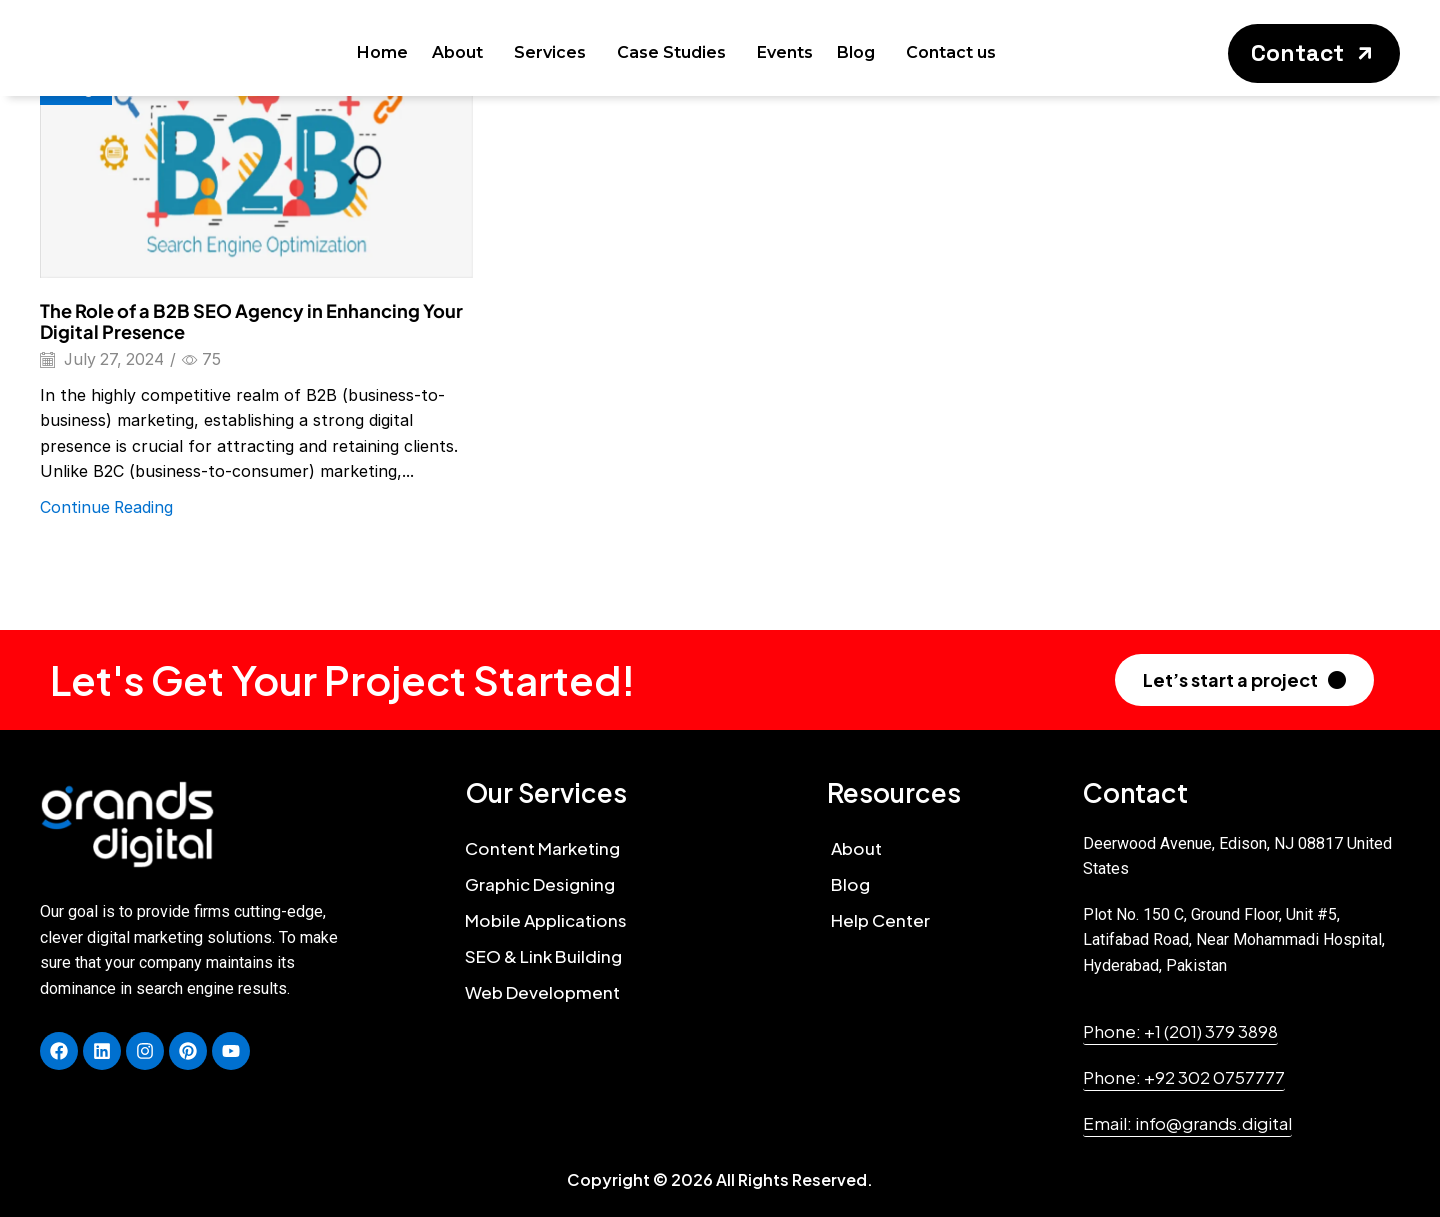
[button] (1314, 53)
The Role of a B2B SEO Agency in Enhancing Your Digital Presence (251, 321)
